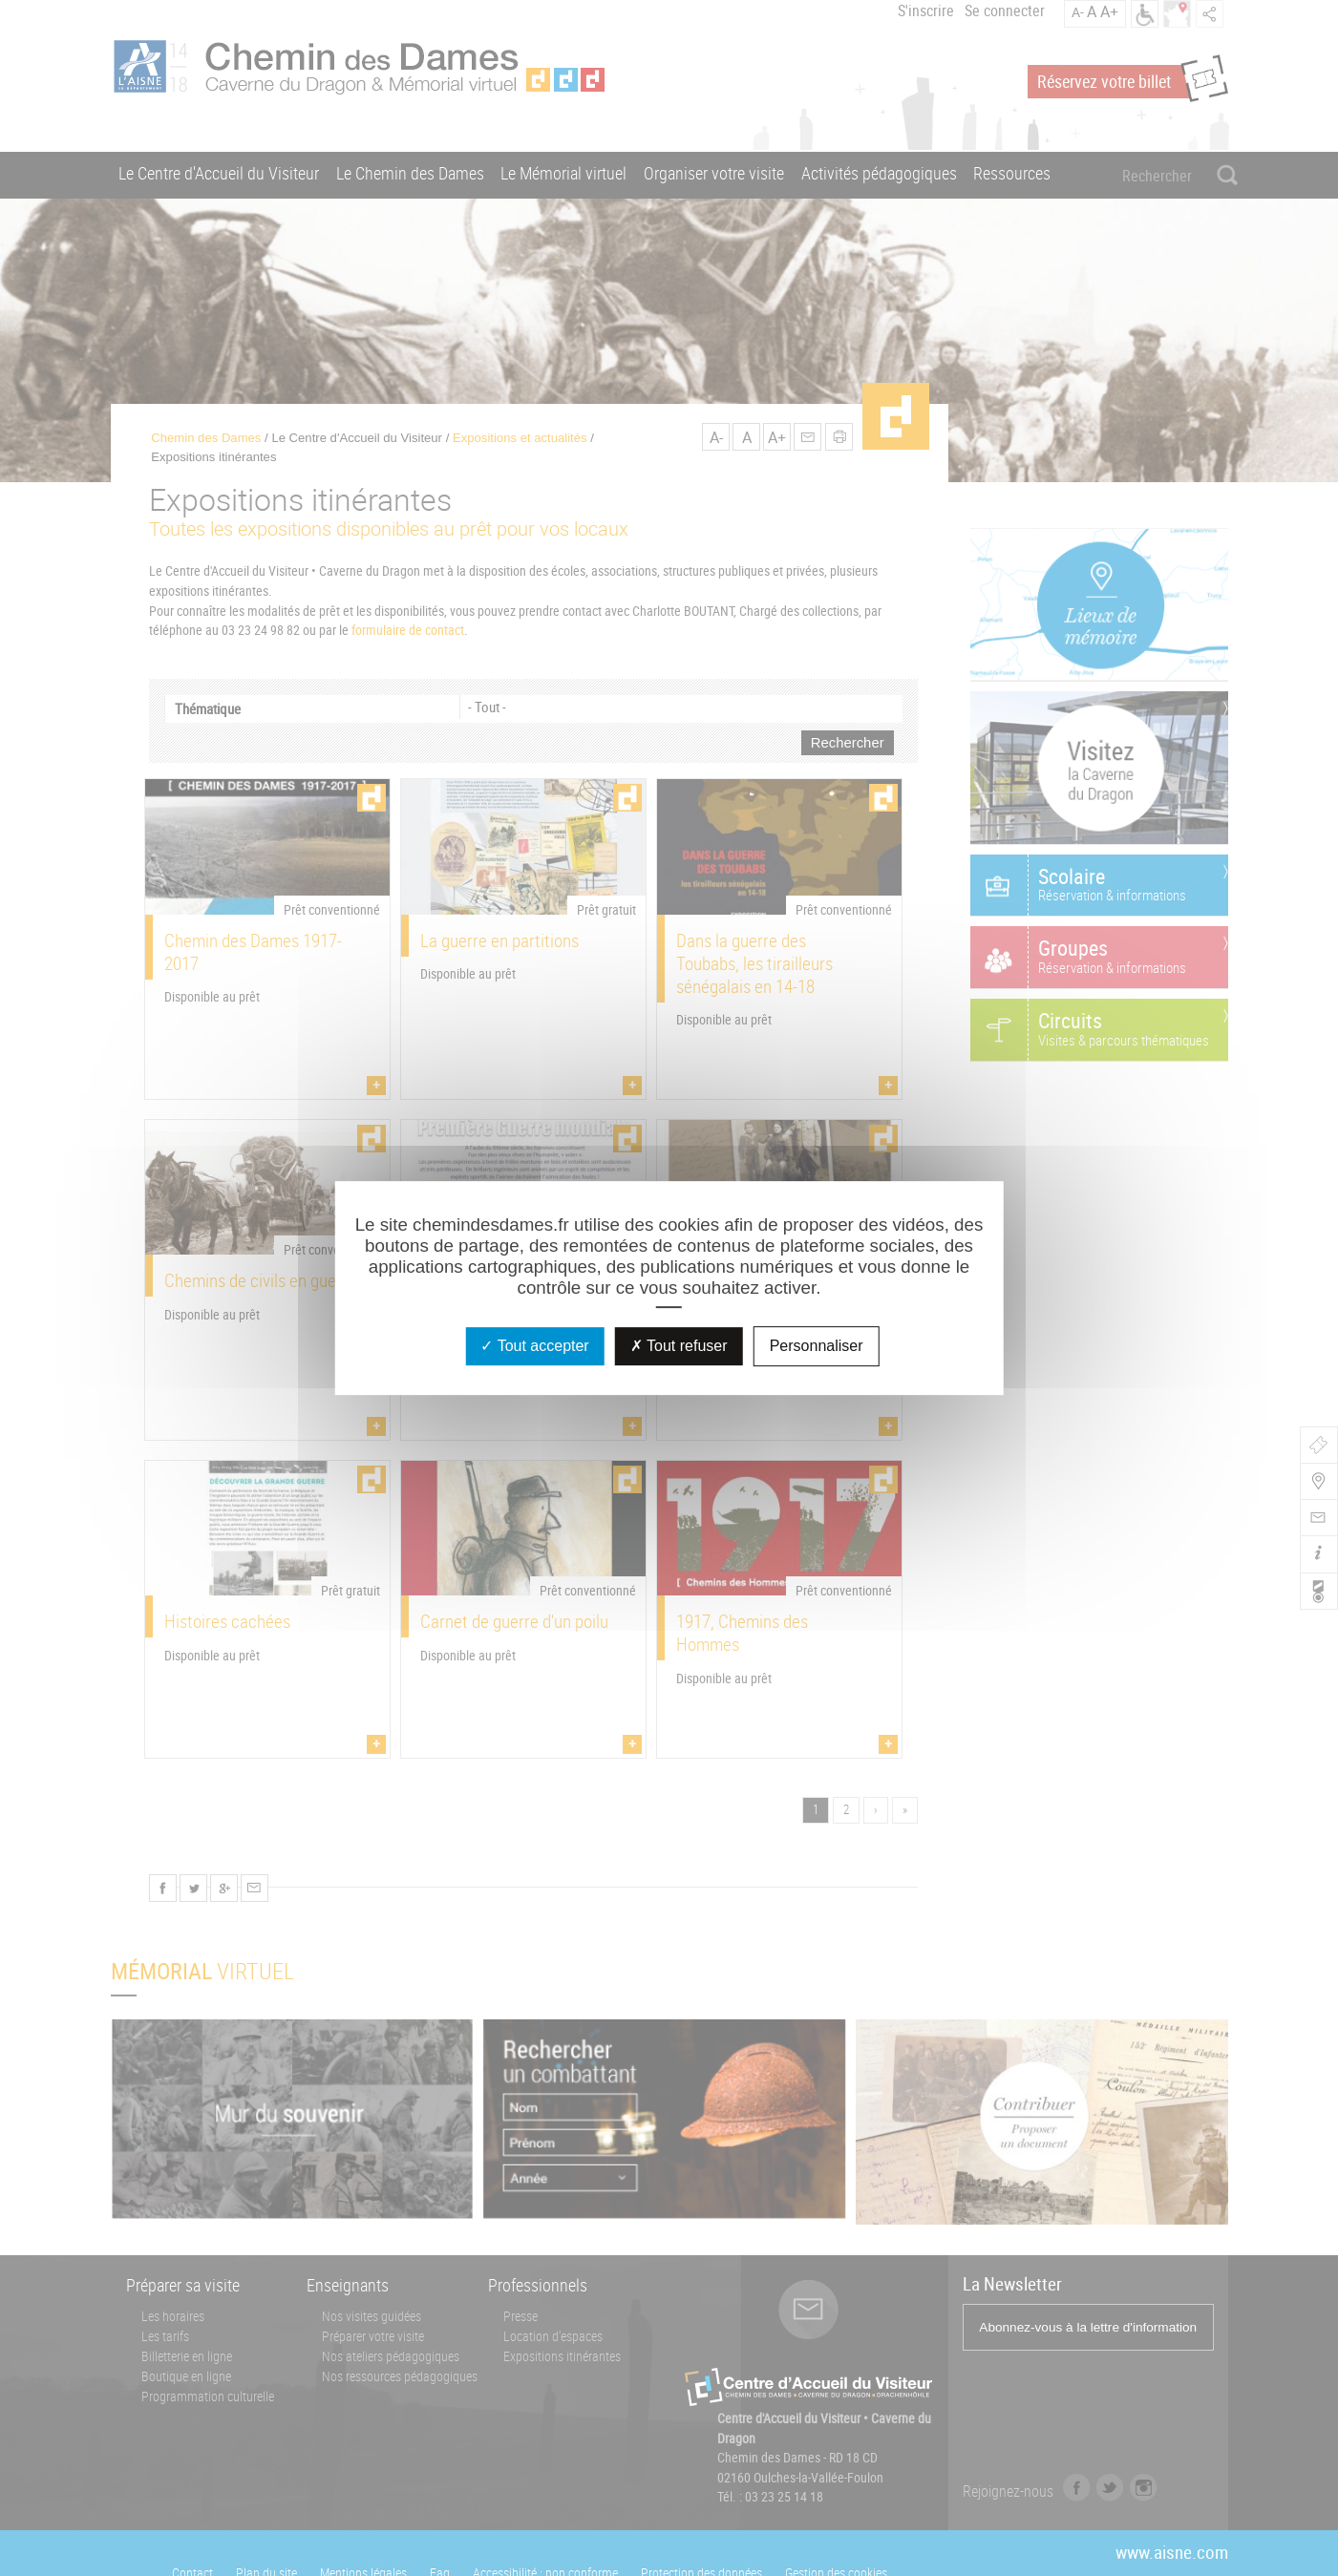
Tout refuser (679, 1346)
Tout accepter (534, 1346)
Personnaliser (816, 1346)
